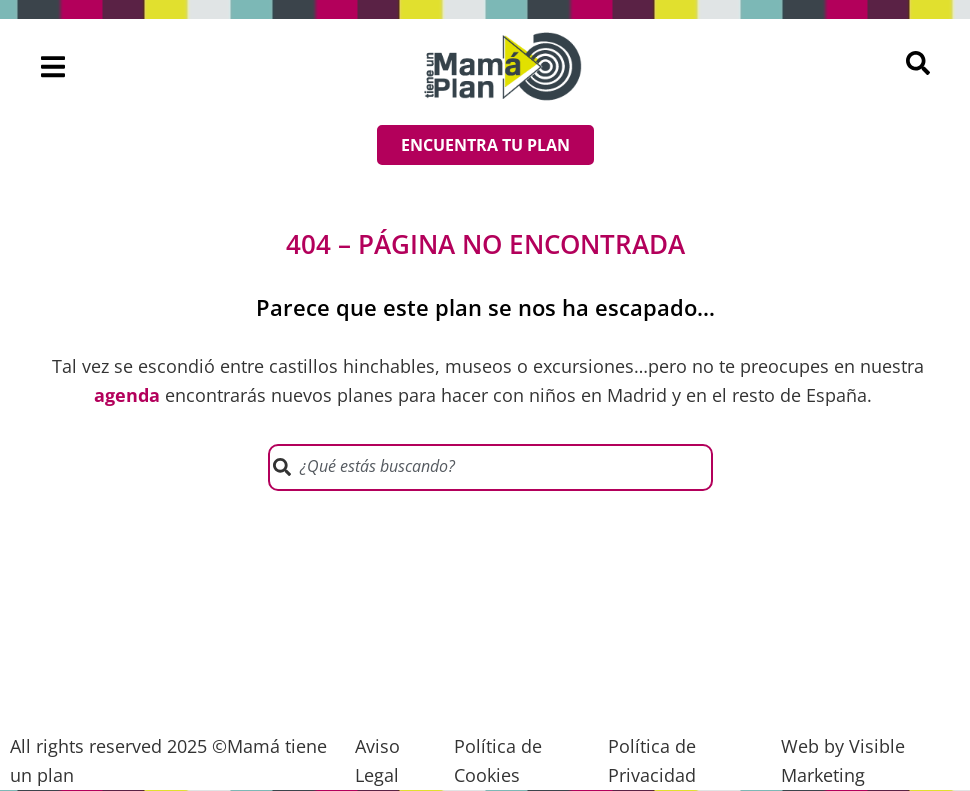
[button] (53, 66)
